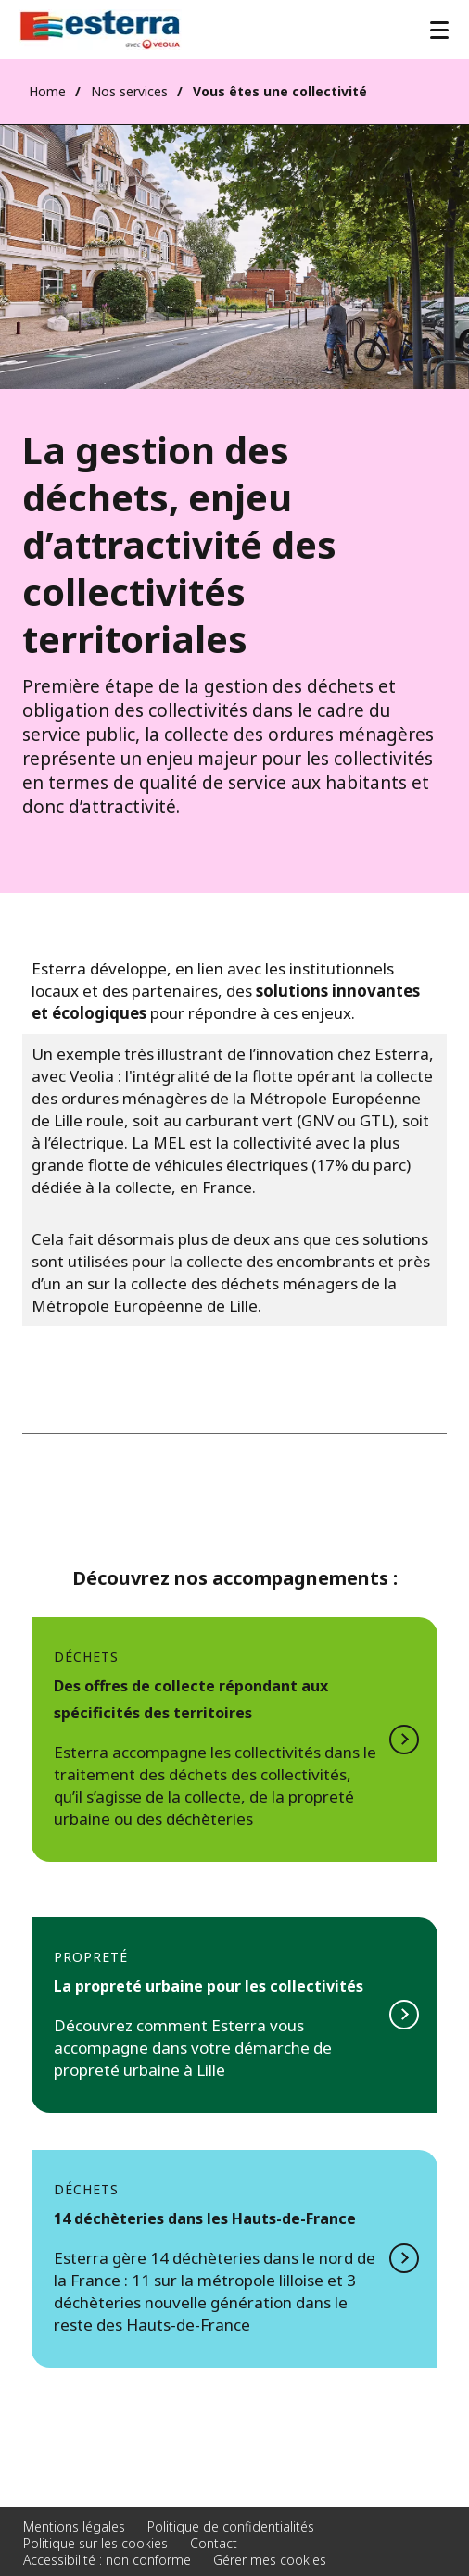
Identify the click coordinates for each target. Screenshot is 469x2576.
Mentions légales (74, 2526)
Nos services (129, 91)
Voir (234, 1739)
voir (234, 2015)
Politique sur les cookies (95, 2543)
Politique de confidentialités (230, 2526)
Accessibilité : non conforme (107, 2560)
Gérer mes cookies (269, 2560)
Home (47, 91)
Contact (213, 2543)
